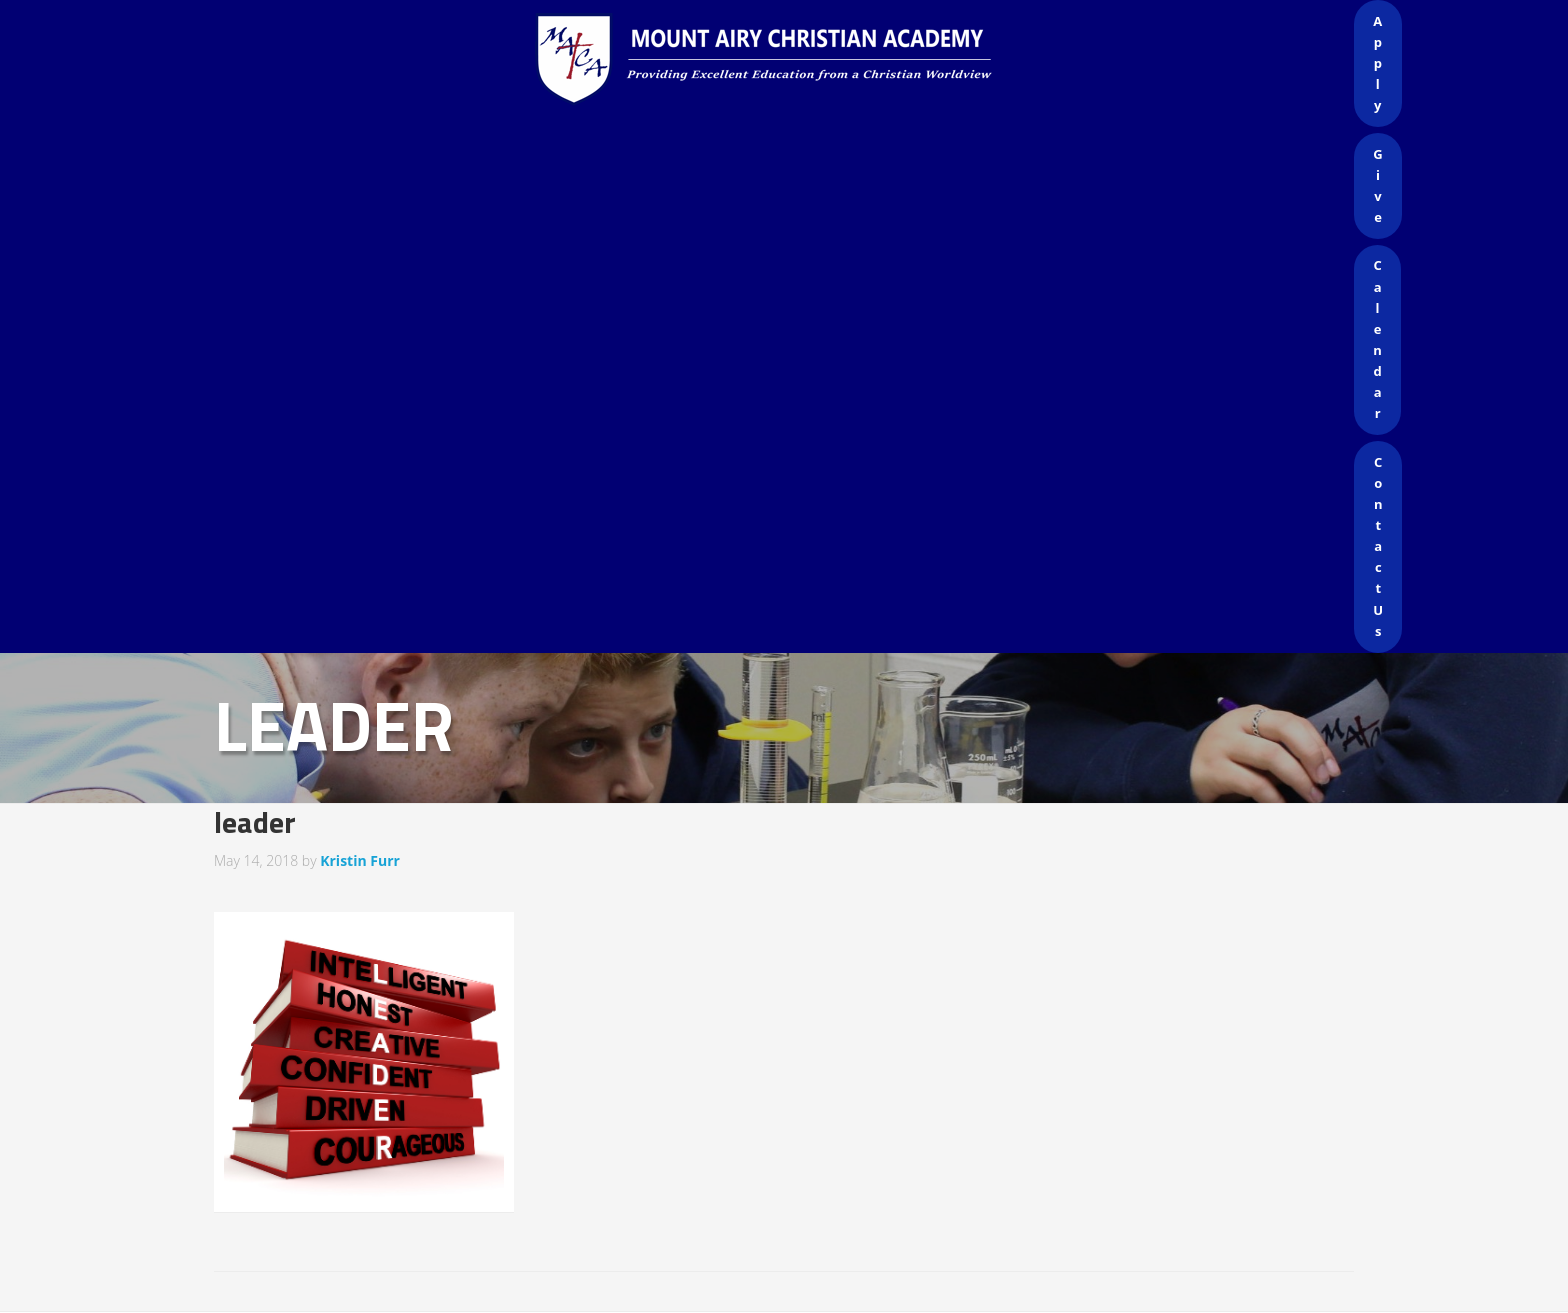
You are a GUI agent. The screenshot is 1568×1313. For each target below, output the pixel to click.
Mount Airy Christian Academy (789, 60)
